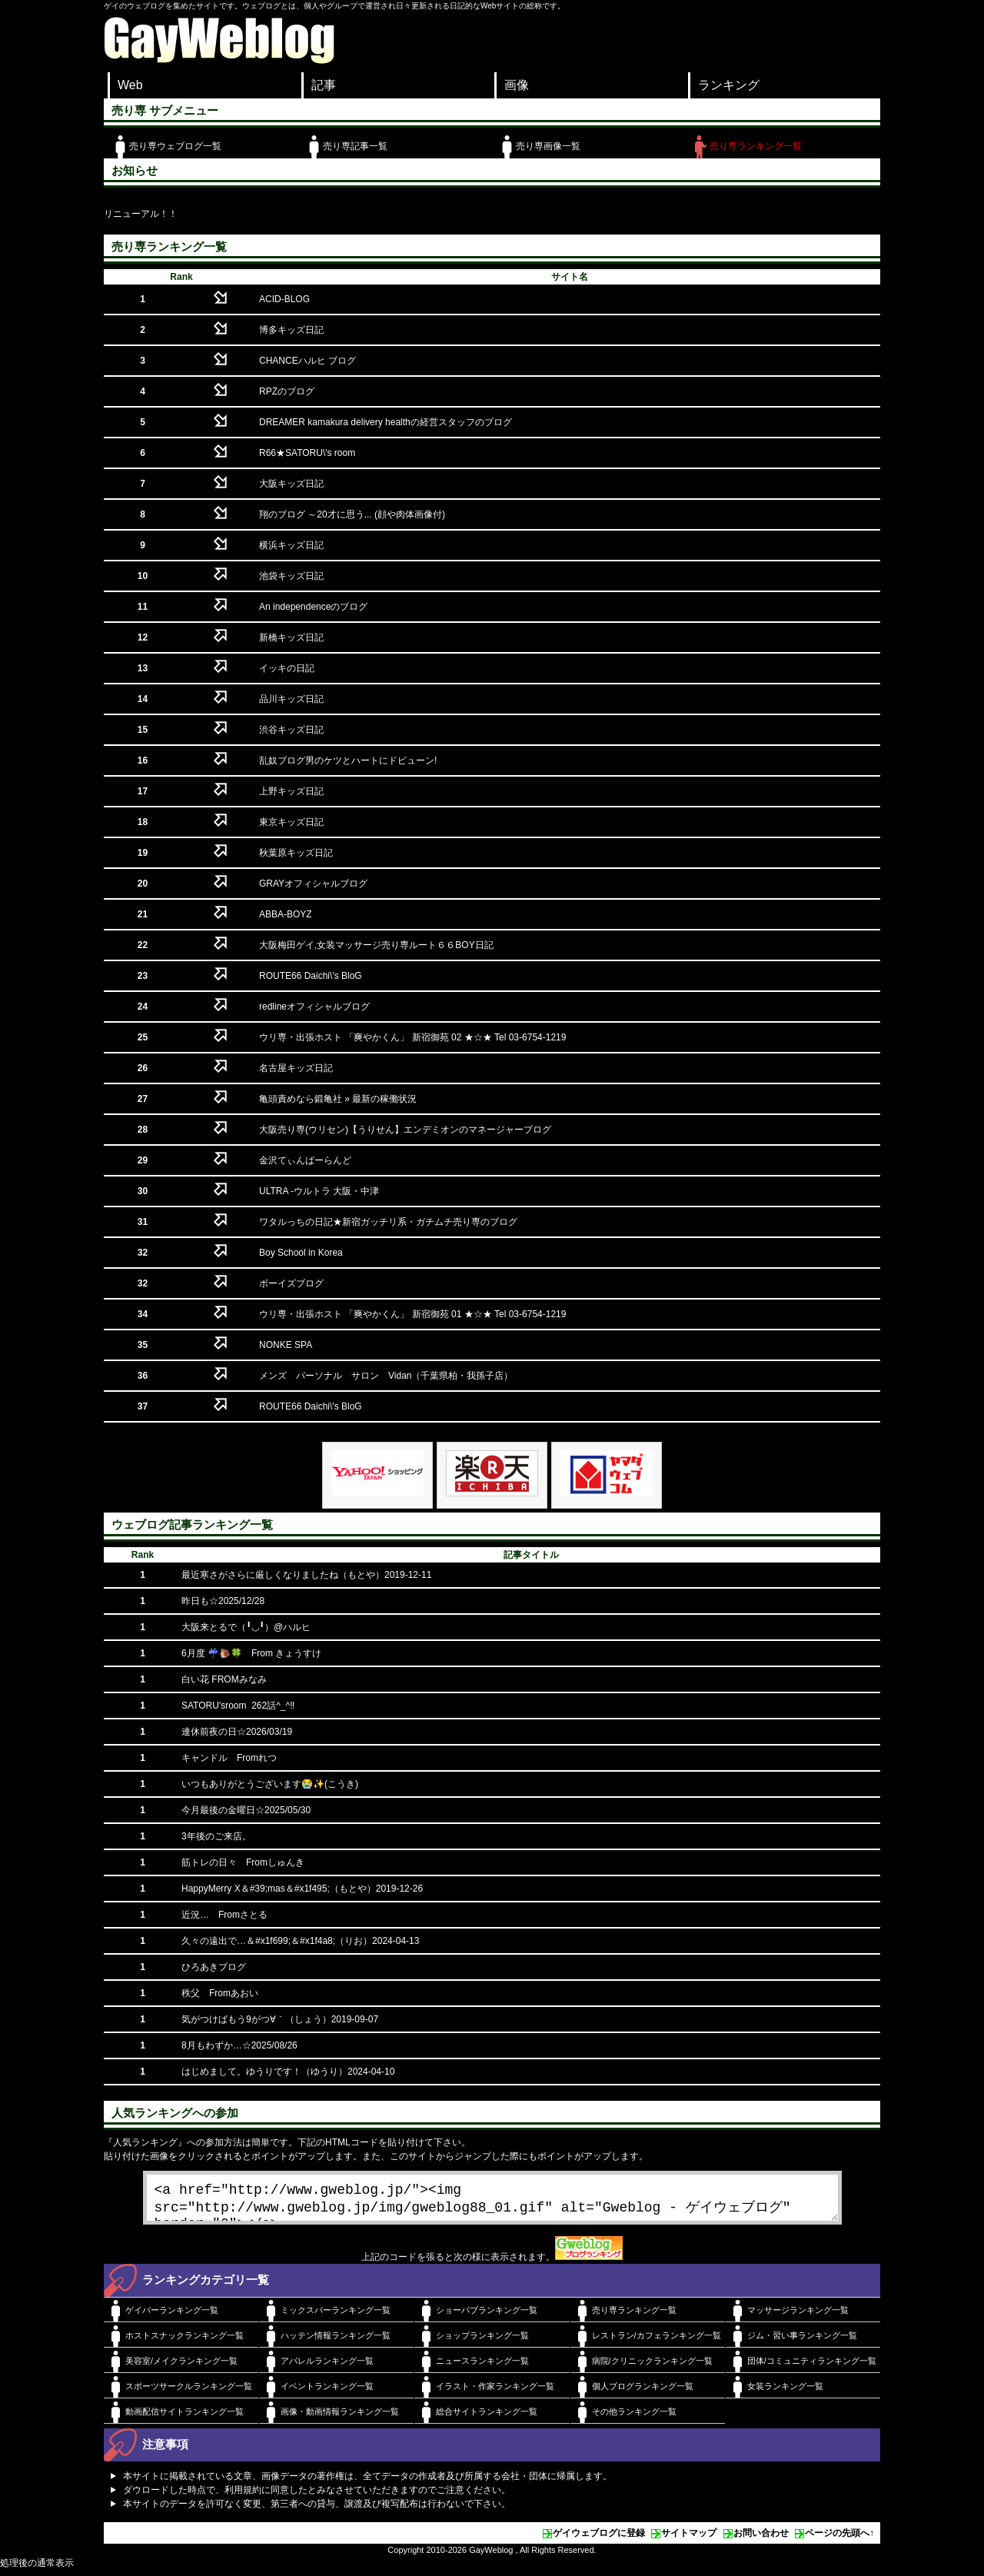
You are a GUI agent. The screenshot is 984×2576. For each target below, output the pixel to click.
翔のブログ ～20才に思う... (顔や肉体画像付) (352, 514)
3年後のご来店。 (216, 1836)
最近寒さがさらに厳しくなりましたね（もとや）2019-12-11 (306, 1574)
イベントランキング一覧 (327, 2392)
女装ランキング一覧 (785, 2392)
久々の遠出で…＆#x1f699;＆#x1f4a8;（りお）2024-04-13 (300, 1940)
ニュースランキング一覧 (482, 2366)
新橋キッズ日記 (291, 637)
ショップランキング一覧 (482, 2341)
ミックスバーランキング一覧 (336, 2316)
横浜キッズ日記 (291, 545)
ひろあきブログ (213, 1967)
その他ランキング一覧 (634, 2417)
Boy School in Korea (301, 1252)
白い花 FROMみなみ (224, 1679)
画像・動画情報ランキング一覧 (340, 2417)
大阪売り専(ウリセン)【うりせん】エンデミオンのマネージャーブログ (405, 1129)
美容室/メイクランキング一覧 (181, 2366)
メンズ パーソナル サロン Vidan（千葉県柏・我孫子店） (386, 1375)
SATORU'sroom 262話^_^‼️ (237, 1705)
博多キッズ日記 (291, 329)
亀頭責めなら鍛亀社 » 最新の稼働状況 (338, 1098)
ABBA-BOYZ (285, 914)
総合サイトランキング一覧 (486, 2417)
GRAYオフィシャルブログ (313, 883)
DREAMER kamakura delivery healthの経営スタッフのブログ (385, 422)
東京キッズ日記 (291, 822)
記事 (323, 85)
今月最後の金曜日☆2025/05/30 (246, 1810)
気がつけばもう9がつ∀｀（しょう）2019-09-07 (279, 2019)
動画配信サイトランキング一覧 (184, 2417)
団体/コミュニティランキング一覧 (811, 2366)
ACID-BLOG (284, 299)
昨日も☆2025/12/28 (222, 1601)
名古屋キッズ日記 (296, 1068)
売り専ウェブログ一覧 (175, 146)
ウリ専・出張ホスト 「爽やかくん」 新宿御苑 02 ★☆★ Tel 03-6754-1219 (412, 1037)
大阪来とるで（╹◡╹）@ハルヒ (246, 1627)
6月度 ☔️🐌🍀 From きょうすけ (251, 1653)
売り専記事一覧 (355, 146)
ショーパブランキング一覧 (486, 2316)
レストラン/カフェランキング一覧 (656, 2341)
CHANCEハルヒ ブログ (307, 360)
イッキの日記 (286, 668)
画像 (516, 85)
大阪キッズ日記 (291, 483)
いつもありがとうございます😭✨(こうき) (269, 1784)
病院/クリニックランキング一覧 (652, 2366)
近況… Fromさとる (224, 1914)
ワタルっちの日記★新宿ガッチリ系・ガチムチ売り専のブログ (388, 1221)
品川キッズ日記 (291, 699)
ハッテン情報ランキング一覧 (336, 2341)
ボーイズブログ (291, 1283)
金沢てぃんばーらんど (305, 1160)
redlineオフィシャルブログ (314, 1006)
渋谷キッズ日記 (291, 729)
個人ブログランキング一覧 (642, 2392)
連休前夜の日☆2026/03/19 (236, 1731)
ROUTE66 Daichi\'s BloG (310, 975)
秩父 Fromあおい (219, 1993)
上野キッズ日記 (291, 791)
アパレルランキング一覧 (327, 2366)
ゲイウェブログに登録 (599, 2539)
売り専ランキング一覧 (756, 146)
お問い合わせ (761, 2539)
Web (130, 85)
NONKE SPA (285, 1345)
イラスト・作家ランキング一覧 (495, 2392)
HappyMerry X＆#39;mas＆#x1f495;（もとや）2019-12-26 (302, 1888)
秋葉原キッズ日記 (296, 852)
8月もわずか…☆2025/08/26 (239, 2045)
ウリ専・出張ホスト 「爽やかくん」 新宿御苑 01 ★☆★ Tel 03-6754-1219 (412, 1314)
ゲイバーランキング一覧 (171, 2316)
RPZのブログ (286, 391)
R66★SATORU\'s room (307, 453)
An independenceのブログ (313, 606)
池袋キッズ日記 (291, 576)
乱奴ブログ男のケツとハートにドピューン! (348, 760)
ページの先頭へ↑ (839, 2539)
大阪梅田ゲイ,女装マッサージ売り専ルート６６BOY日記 (376, 945)
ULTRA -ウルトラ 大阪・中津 (319, 1191)
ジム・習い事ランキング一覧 (802, 2341)
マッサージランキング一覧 (798, 2316)
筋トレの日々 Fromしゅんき (242, 1862)
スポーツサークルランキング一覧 (188, 2392)
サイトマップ (688, 2539)
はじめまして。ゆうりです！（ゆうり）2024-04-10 (287, 2071)
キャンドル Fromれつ (229, 1757)
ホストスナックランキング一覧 (184, 2341)
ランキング (729, 85)
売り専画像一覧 (548, 146)
